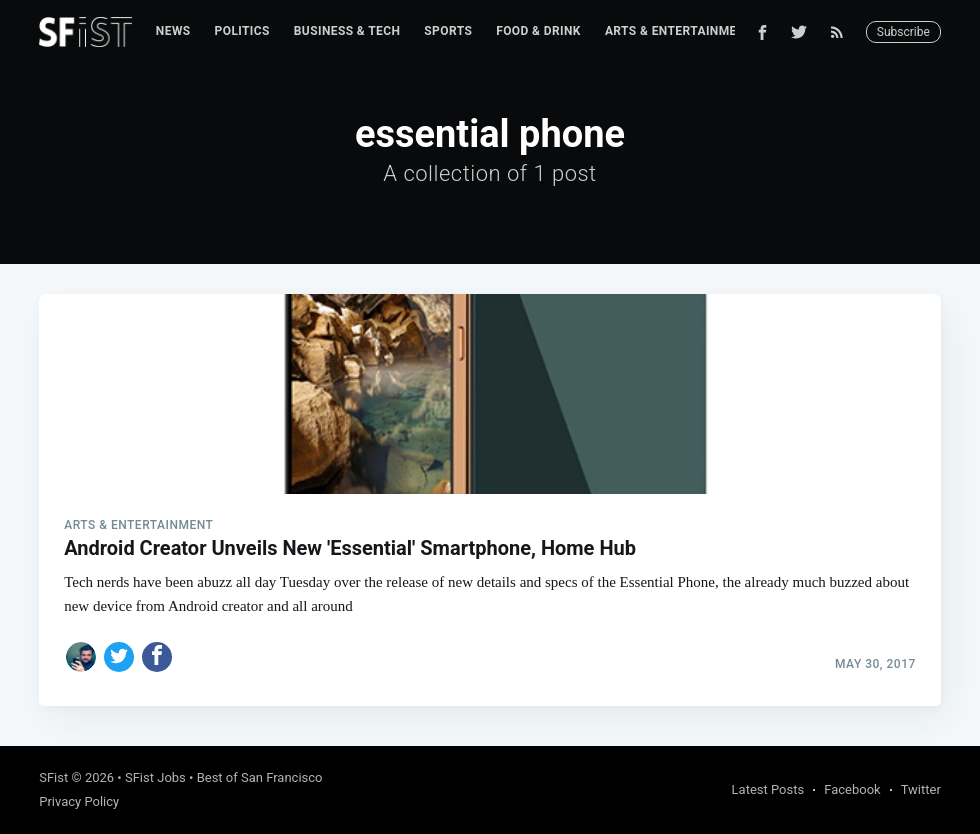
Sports (448, 31)
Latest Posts (768, 789)
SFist (53, 777)
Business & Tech (347, 31)
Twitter (921, 789)
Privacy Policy (79, 801)
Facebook (852, 789)
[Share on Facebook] (157, 657)
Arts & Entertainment (679, 31)
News (173, 31)
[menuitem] (173, 31)
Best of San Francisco (260, 777)
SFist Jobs (155, 777)
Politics (242, 31)
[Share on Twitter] (119, 657)
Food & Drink (538, 31)
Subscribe (903, 32)
